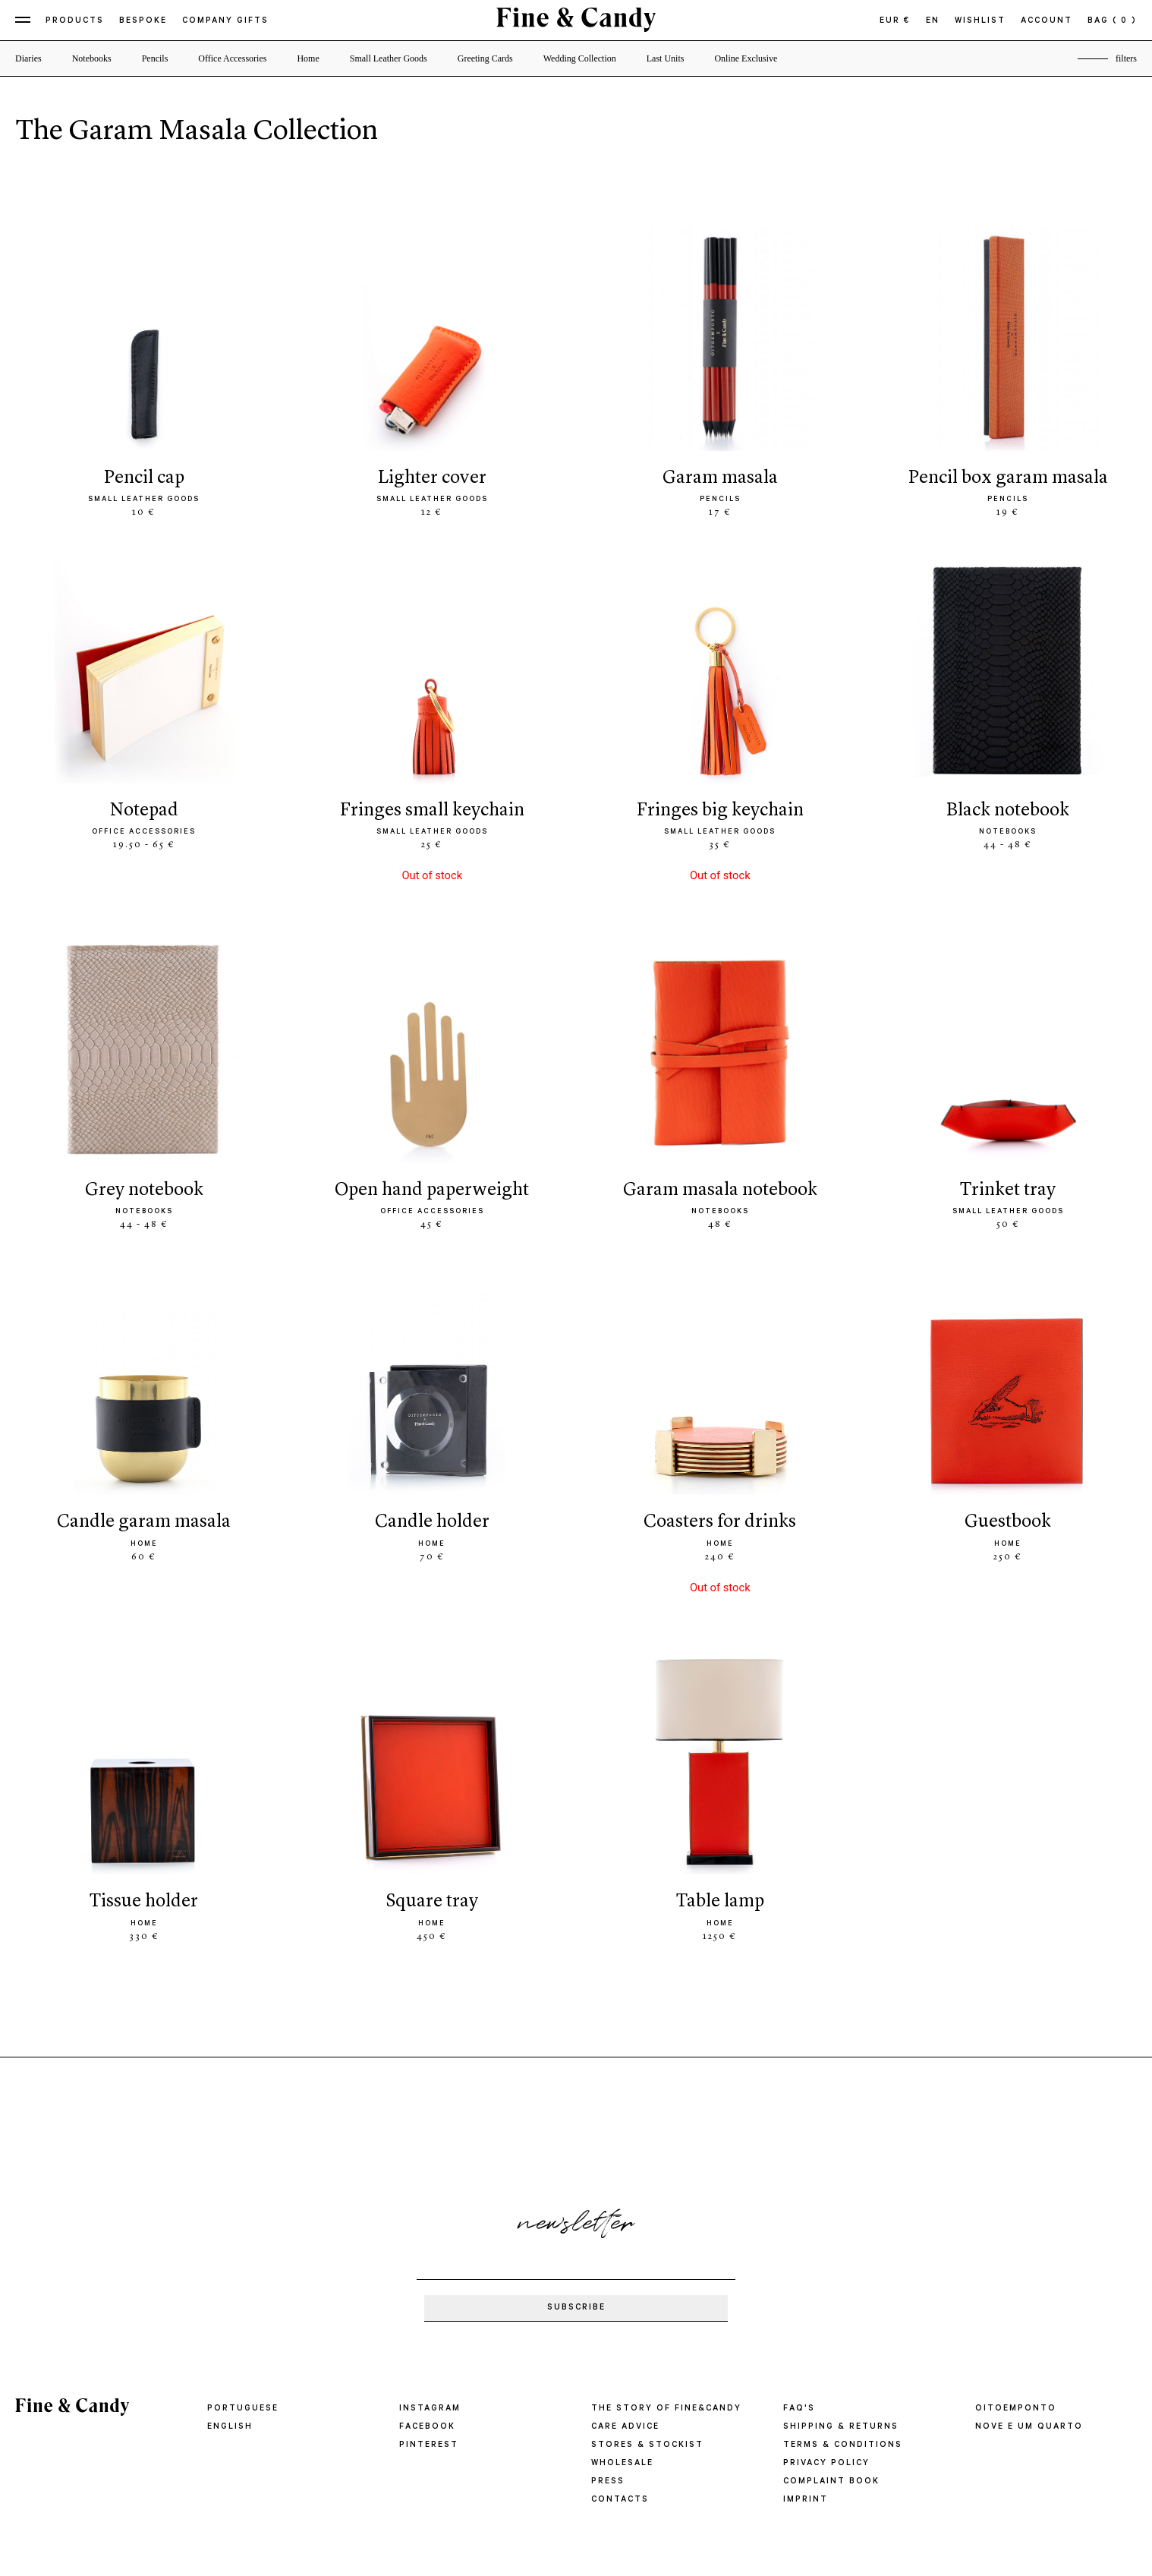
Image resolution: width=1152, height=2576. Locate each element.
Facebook (427, 2427)
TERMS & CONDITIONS (842, 2445)
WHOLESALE (622, 2463)
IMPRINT (805, 2500)
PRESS (608, 2481)
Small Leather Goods (388, 58)
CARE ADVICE (625, 2427)
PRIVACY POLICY (826, 2463)
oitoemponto (1015, 2409)
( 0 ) (1125, 21)
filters (1126, 58)
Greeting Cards (485, 58)
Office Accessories (232, 58)
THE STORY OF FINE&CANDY (666, 2409)
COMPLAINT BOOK (831, 2481)
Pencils (155, 58)
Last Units (666, 58)
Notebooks (92, 58)
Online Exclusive (745, 58)
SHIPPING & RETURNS (841, 2427)
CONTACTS (620, 2500)
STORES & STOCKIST (647, 2445)
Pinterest (428, 2445)
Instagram (430, 2409)
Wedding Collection (579, 58)
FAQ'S (799, 2409)
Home (308, 58)
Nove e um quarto (1029, 2427)
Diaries (28, 58)
